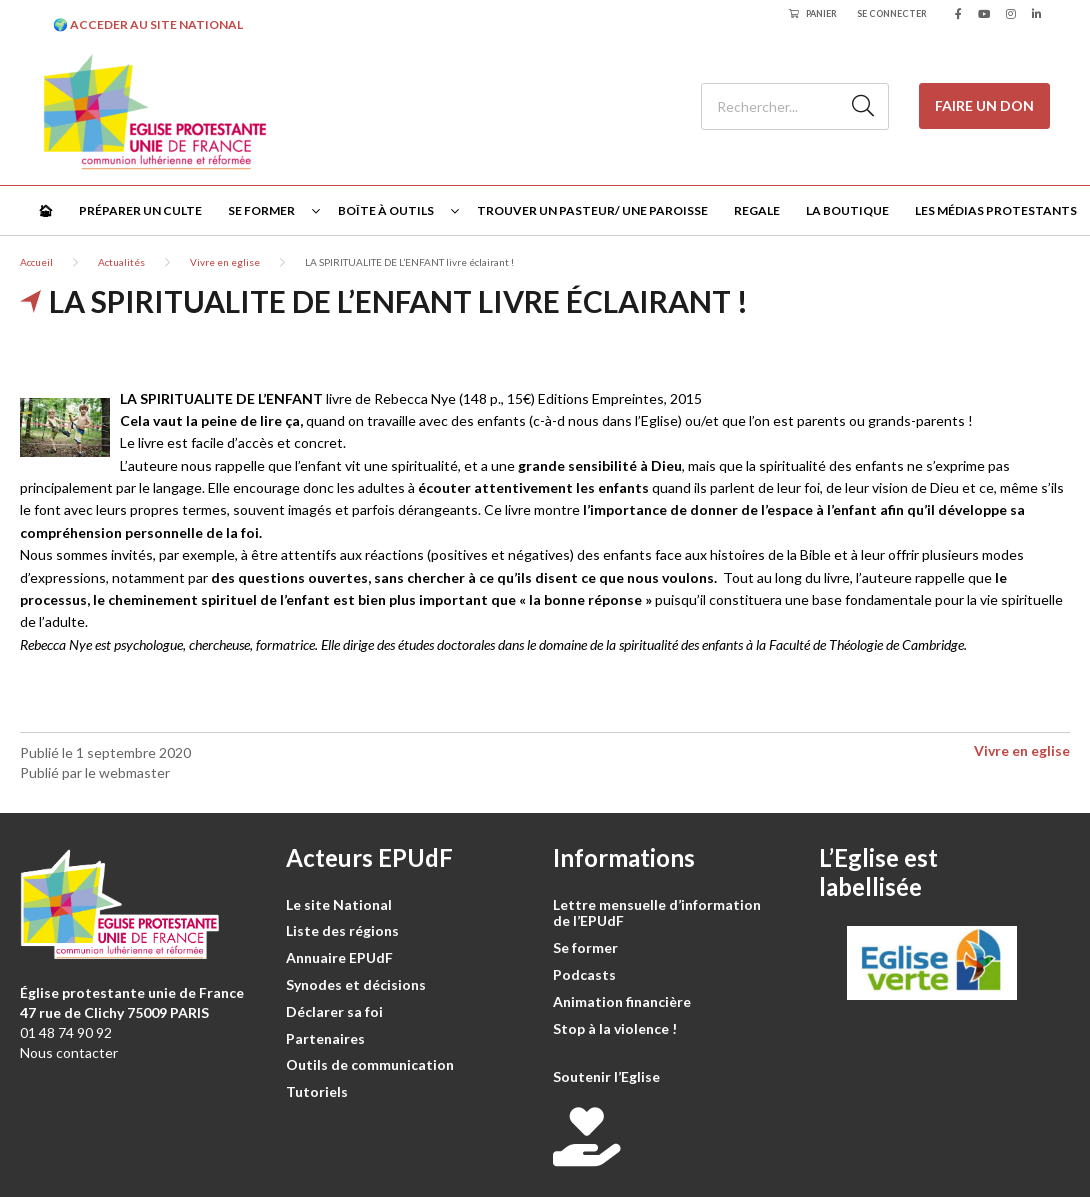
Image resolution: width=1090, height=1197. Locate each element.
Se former (261, 210)
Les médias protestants (996, 210)
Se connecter (892, 13)
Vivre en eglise (225, 262)
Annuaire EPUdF (339, 957)
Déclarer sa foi (334, 1011)
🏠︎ (45, 210)
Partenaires (325, 1038)
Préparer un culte (140, 210)
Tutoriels (317, 1091)
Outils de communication (370, 1064)
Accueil (36, 262)
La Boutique (847, 210)
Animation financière (622, 1001)
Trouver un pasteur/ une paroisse (592, 210)
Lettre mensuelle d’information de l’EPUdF (657, 913)
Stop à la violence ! (615, 1028)
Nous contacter (69, 1052)
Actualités (121, 262)
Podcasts (584, 974)
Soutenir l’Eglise (606, 1076)
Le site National (339, 904)
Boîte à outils (386, 210)
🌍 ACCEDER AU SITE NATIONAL (148, 24)
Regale (757, 210)
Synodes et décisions (356, 984)
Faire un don (984, 105)
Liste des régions (342, 930)
